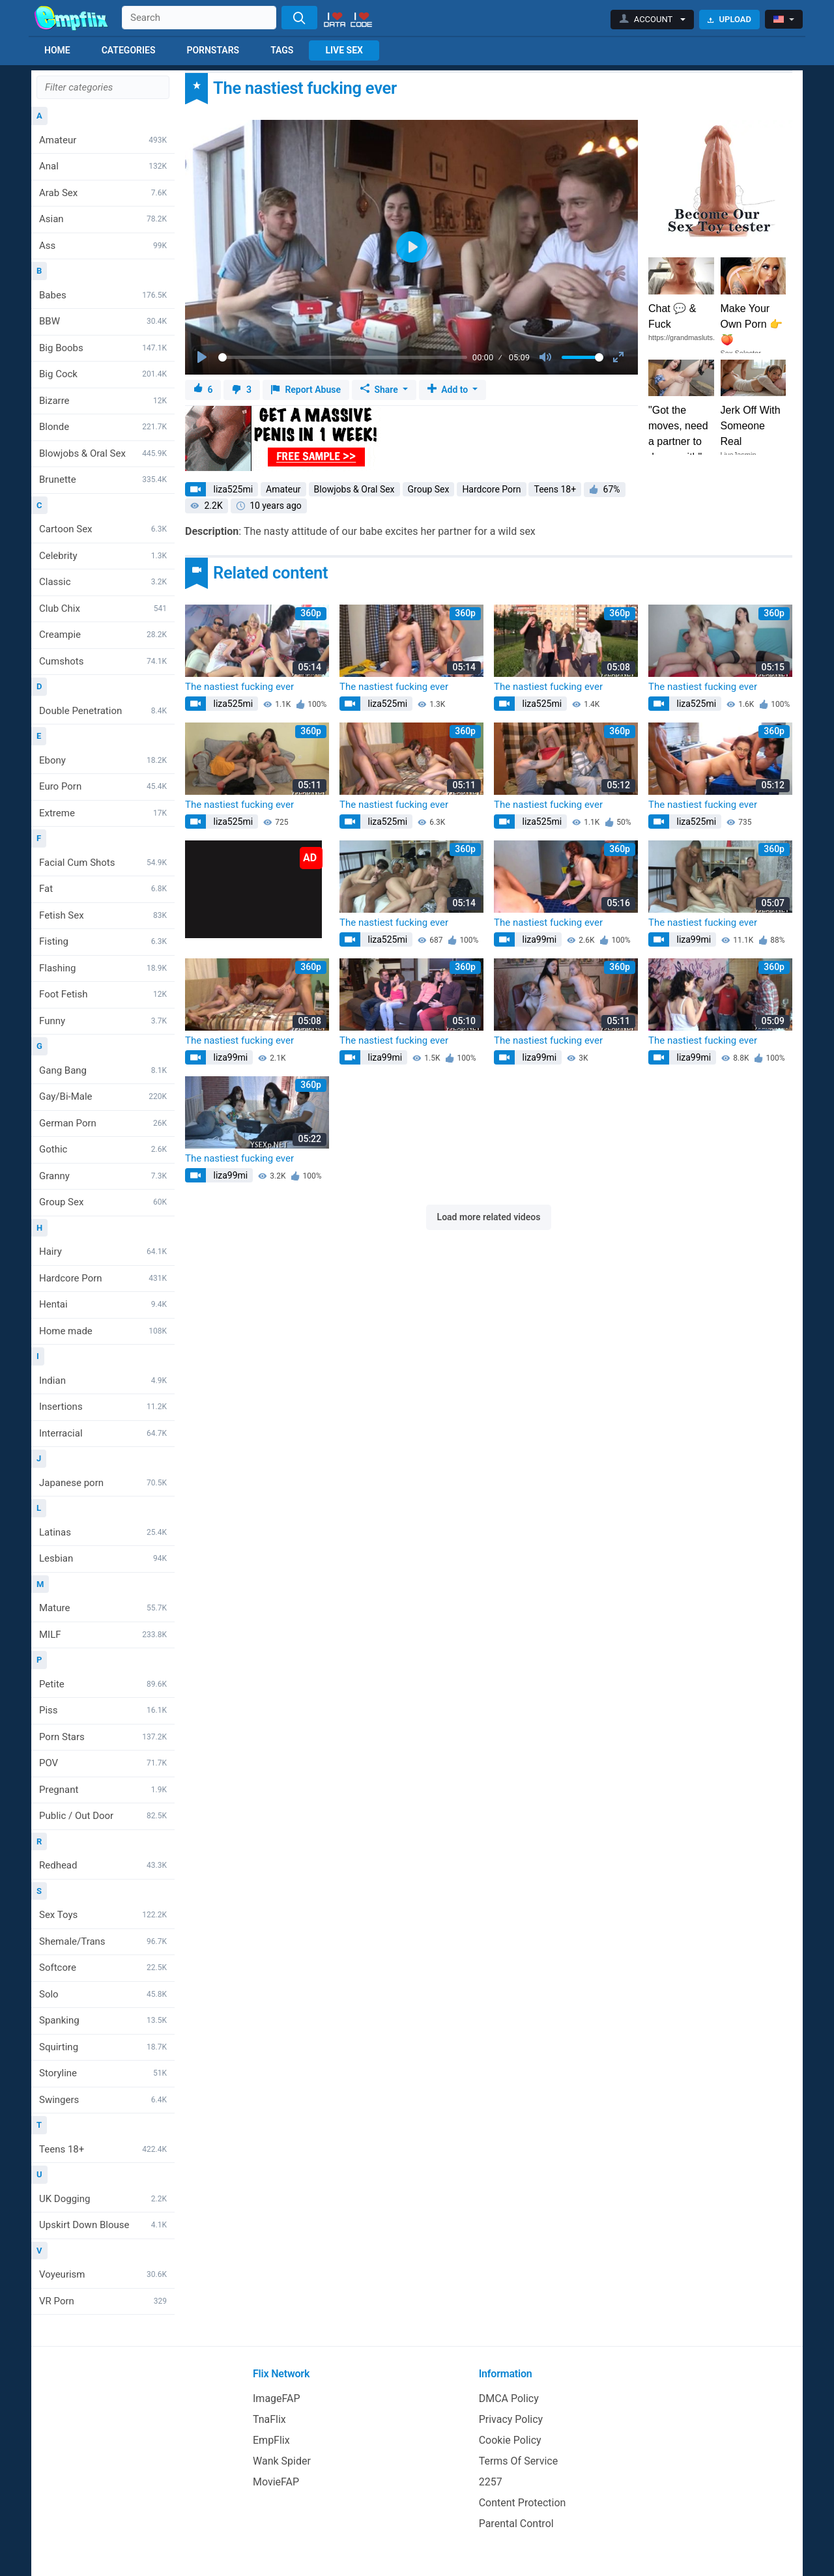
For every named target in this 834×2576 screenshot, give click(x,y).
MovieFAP (276, 2482)
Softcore (103, 1967)
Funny (103, 1021)
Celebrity (103, 556)
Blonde (103, 427)
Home (57, 50)
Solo (103, 1994)
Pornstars (212, 50)
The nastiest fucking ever (239, 687)
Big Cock (103, 374)
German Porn (103, 1123)
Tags (281, 50)
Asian (103, 219)
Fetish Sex (103, 915)
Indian (103, 1380)
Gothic (103, 1149)
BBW (103, 321)
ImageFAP (276, 2398)
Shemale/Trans (103, 1941)
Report (306, 390)
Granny (103, 1176)
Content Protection (522, 2503)
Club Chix (103, 608)
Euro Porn (103, 786)
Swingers (103, 2100)
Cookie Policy (510, 2440)
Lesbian (103, 1558)
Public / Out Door (103, 1816)
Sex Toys (103, 1915)
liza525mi (232, 489)
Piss (103, 1710)
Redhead (103, 1865)
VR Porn (103, 2301)
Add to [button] (448, 389)
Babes (103, 295)
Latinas (103, 1532)
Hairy (103, 1251)
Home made (103, 1331)
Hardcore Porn (103, 1278)
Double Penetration (103, 711)
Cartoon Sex (103, 529)
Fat (103, 888)
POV (103, 1763)
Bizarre (103, 401)
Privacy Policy (511, 2419)
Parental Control (516, 2523)
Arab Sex (103, 193)
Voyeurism (103, 2274)
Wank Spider (282, 2461)
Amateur (103, 140)
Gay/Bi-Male (103, 1096)
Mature (103, 1608)
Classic (103, 582)
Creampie (103, 634)
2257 (490, 2482)
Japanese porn (103, 1483)
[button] (653, 19)
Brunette (103, 479)
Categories (129, 50)
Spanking (103, 2020)
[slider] (342, 357)
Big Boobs (103, 348)
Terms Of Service (518, 2461)
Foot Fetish (103, 994)
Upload (729, 19)
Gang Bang (103, 1070)
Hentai (103, 1304)
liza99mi (538, 939)
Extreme (103, 813)
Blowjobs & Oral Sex (103, 453)
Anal (103, 166)
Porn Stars (103, 1737)
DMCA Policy (509, 2398)
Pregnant (103, 1790)
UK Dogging (103, 2199)
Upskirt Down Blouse (103, 2225)
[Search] (299, 17)
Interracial (103, 1433)
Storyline (103, 2073)
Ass (103, 245)
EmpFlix (271, 2440)
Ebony (103, 760)
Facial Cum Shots (103, 862)
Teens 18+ (103, 2149)
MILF (103, 1634)
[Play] (203, 357)
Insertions (103, 1406)
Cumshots (103, 661)
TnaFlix (269, 2419)
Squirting (103, 2047)
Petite (103, 1684)
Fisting (103, 941)
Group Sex (103, 1202)
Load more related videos (489, 1217)
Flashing (103, 968)
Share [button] (380, 389)
